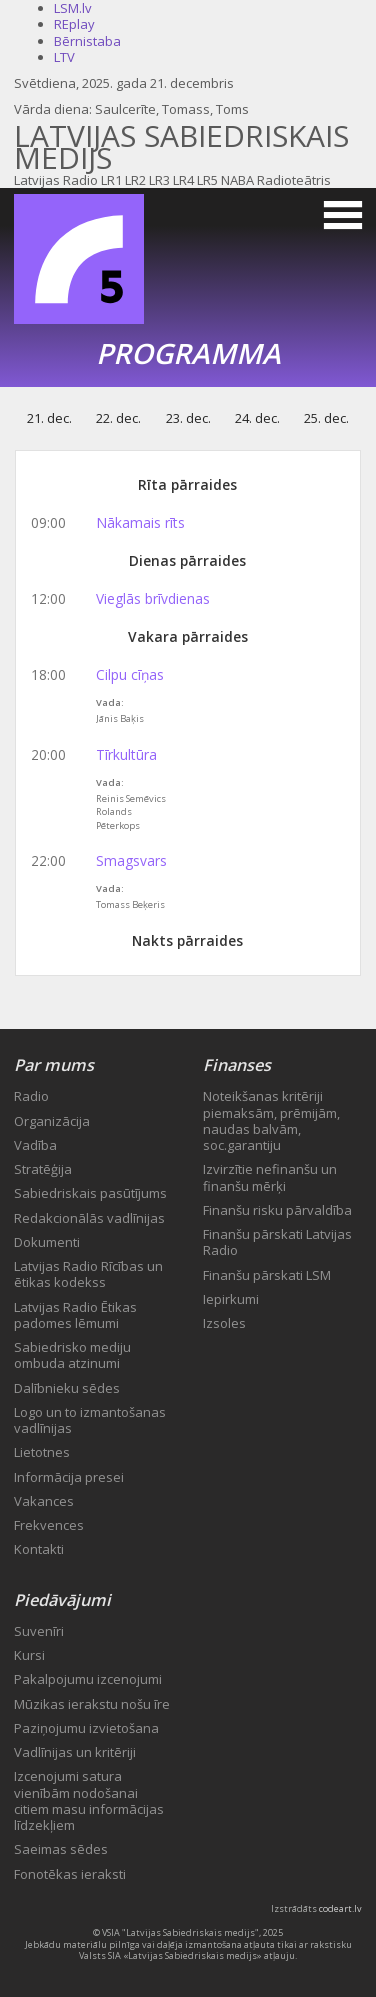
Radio (31, 1096)
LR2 (135, 180)
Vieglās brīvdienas (153, 598)
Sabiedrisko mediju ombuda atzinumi (72, 1355)
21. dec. (49, 418)
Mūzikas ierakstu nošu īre (92, 1704)
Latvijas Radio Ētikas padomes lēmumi (75, 1315)
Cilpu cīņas (130, 674)
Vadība (35, 1145)
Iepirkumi (231, 1299)
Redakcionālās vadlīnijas (89, 1218)
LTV (64, 57)
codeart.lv (340, 1908)
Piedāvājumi (62, 1600)
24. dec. (257, 418)
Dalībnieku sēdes (67, 1388)
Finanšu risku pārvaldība (277, 1210)
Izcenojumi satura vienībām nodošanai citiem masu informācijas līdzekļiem (89, 1800)
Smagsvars (131, 860)
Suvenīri (39, 1631)
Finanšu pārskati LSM (267, 1275)
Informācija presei (69, 1477)
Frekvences (49, 1525)
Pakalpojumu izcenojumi (88, 1679)
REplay (74, 24)
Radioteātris (294, 180)
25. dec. (326, 418)
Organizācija (52, 1121)
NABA (237, 180)
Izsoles (224, 1323)
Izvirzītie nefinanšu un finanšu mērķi (270, 1177)
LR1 (111, 180)
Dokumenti (47, 1242)
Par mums (54, 1065)
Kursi (29, 1655)
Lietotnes (42, 1452)
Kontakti (39, 1549)
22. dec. (118, 418)
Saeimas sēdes (61, 1849)
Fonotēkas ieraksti (70, 1874)
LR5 (207, 180)
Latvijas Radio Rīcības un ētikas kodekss (88, 1274)
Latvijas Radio (56, 180)
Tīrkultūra (126, 754)
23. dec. (188, 418)
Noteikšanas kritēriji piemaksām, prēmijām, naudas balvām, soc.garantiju (271, 1120)
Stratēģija (43, 1169)
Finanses (237, 1065)
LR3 (159, 180)
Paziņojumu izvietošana (86, 1728)
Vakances (44, 1501)
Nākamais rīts (140, 522)
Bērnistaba (87, 41)
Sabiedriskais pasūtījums (90, 1193)
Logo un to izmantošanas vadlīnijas (90, 1420)
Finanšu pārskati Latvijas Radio (277, 1242)
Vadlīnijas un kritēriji (75, 1752)
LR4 (183, 180)
